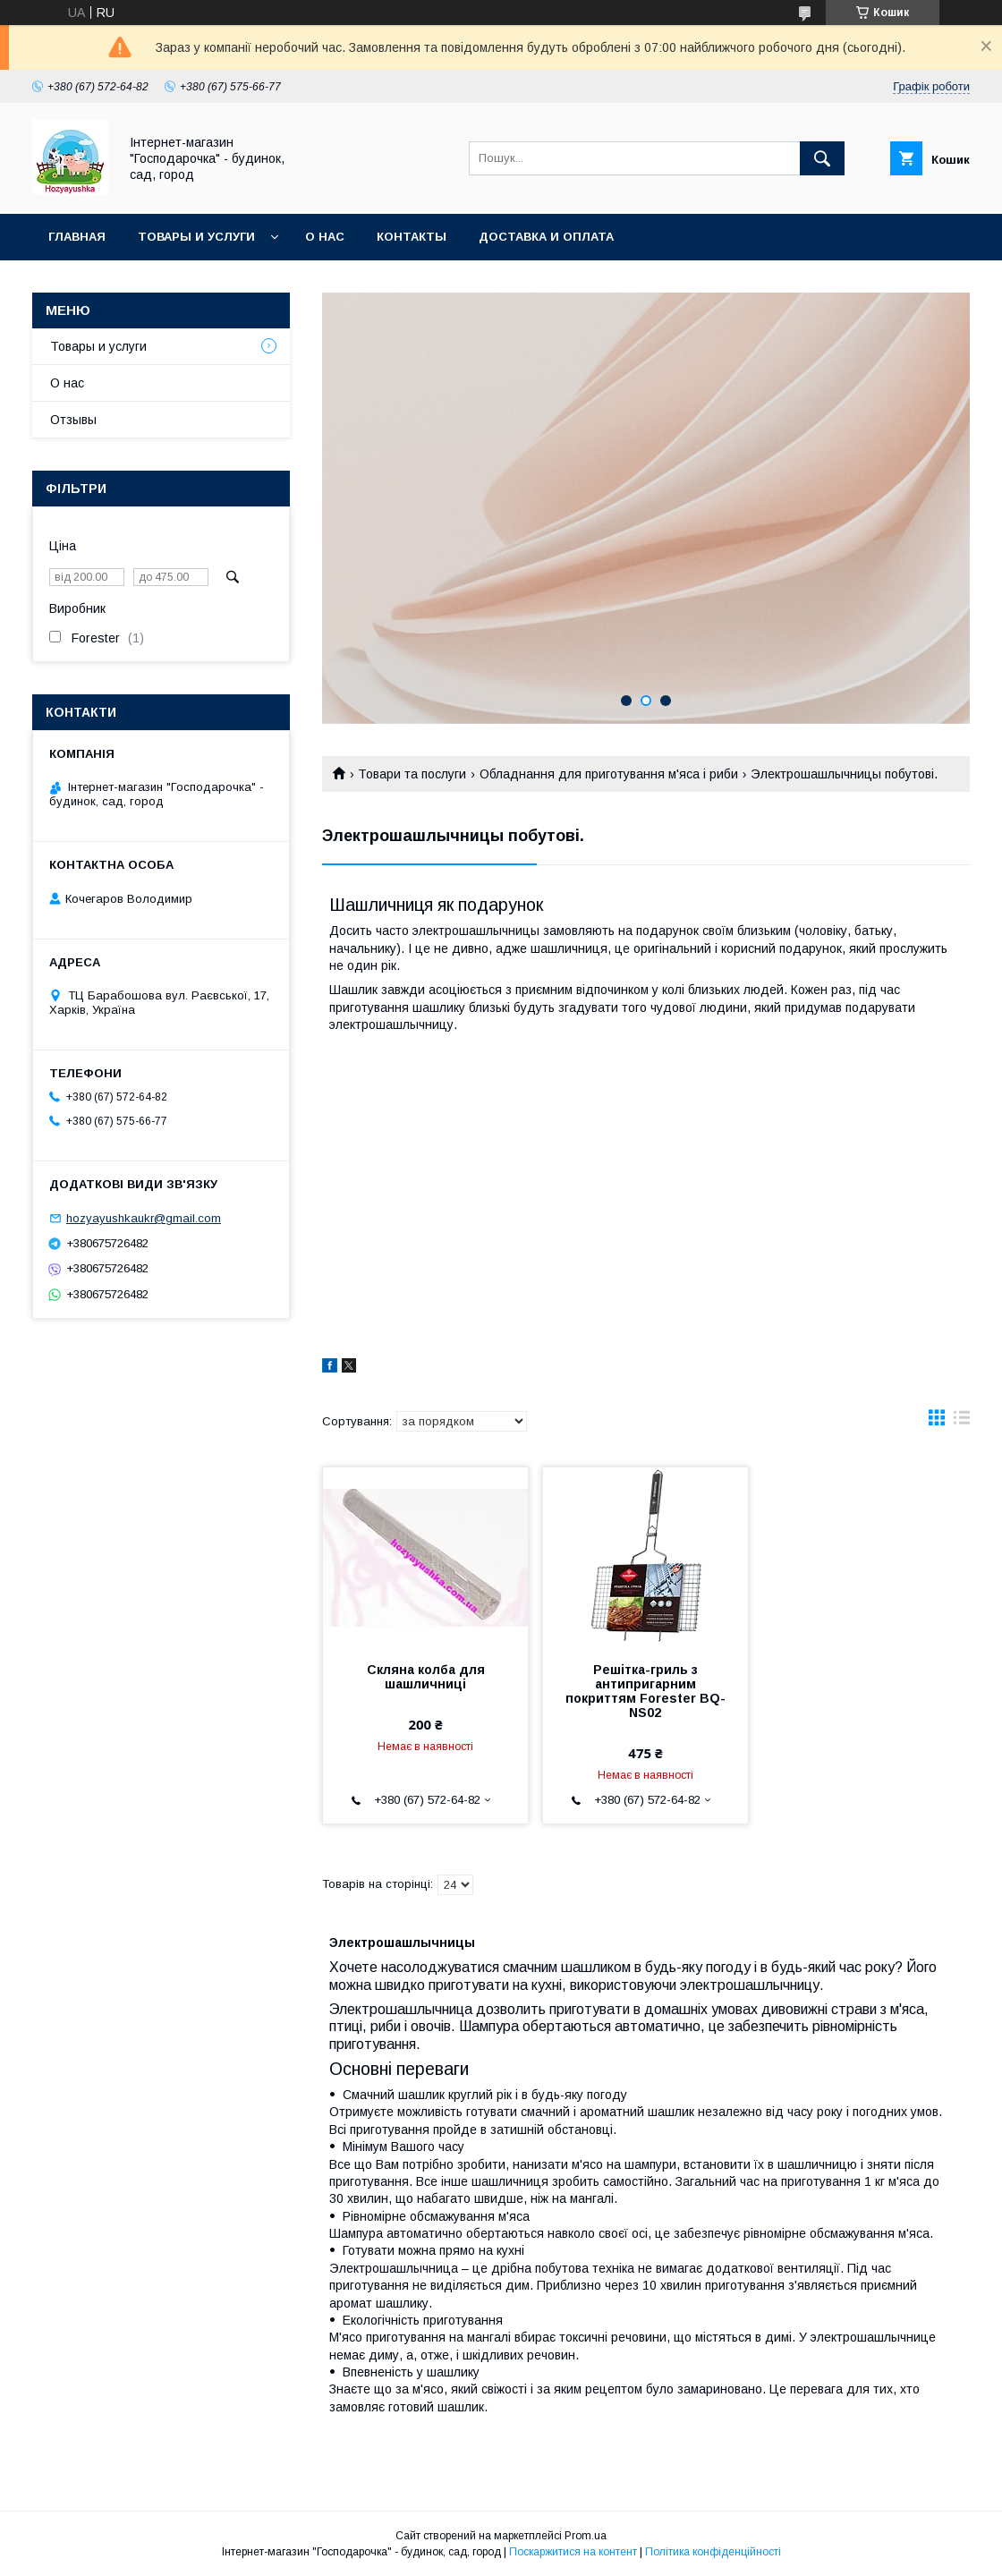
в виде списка (962, 1421)
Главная (77, 236)
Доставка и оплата (546, 236)
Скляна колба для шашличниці (426, 1676)
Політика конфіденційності (713, 2552)
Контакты (411, 236)
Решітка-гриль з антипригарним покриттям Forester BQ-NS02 (645, 1691)
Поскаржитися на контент (573, 2552)
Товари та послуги (412, 774)
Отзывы (73, 419)
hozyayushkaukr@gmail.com (143, 1218)
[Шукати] (822, 158)
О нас (324, 236)
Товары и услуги (196, 236)
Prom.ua (586, 2535)
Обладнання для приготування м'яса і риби (609, 774)
